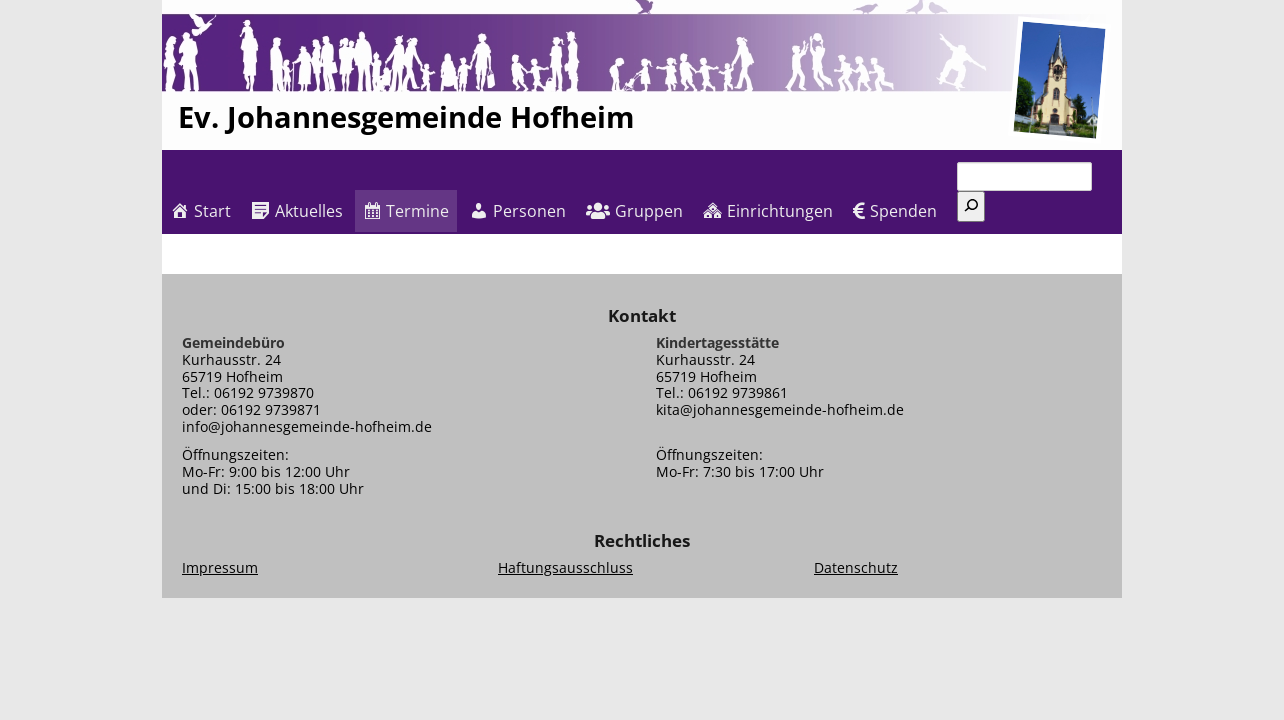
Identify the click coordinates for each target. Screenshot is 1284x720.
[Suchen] (971, 206)
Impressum (220, 567)
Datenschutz (856, 567)
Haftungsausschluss (565, 567)
